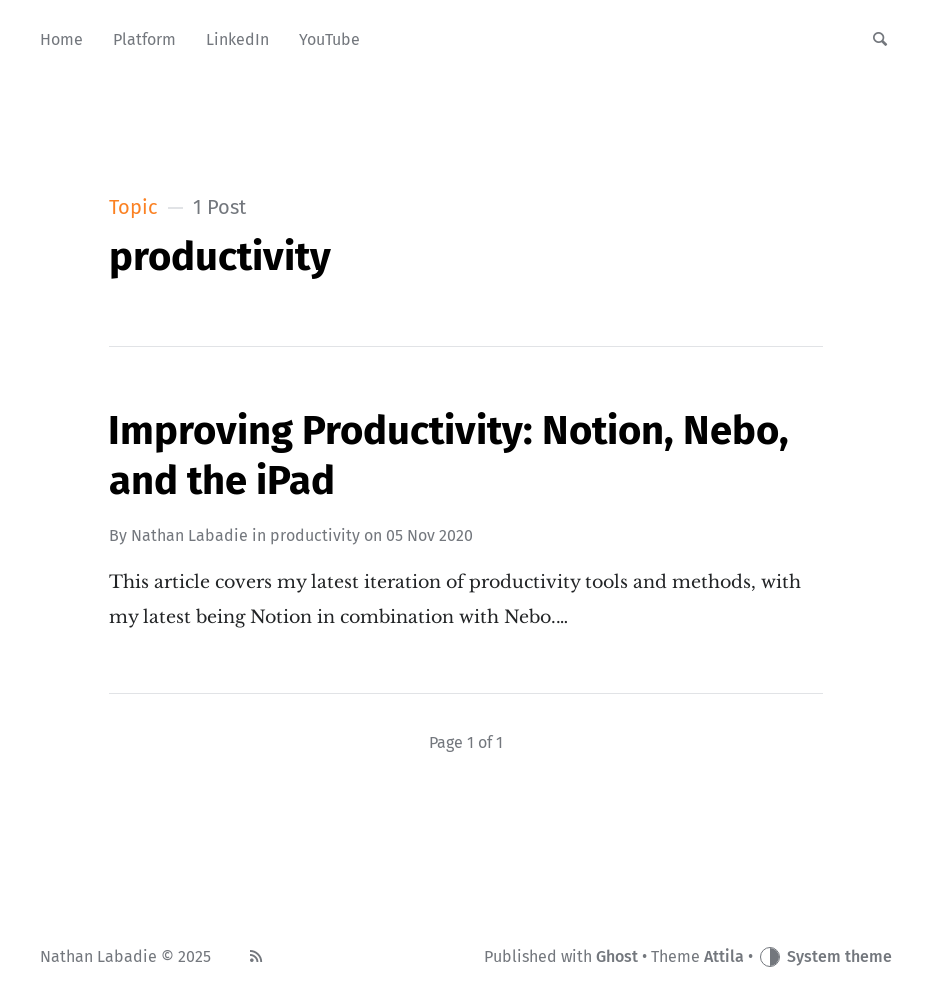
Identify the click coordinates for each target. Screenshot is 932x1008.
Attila (724, 956)
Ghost (617, 956)
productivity (315, 535)
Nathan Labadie (189, 535)
